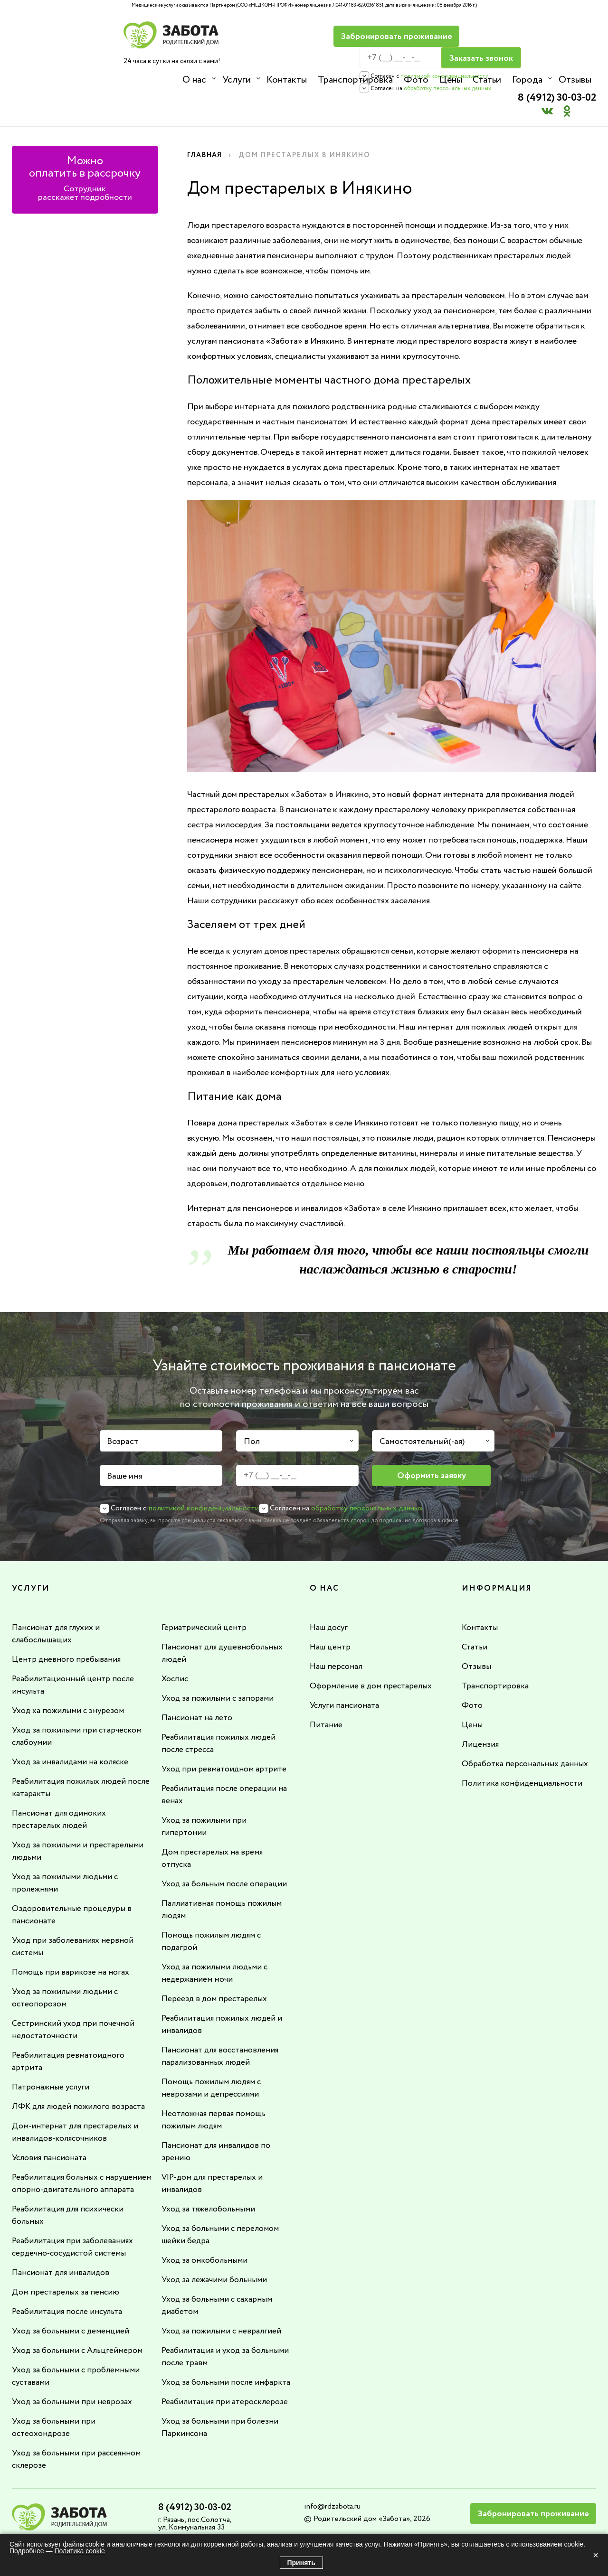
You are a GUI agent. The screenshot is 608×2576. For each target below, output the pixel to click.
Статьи (485, 80)
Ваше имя (124, 1442)
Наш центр (331, 1613)
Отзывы (572, 80)
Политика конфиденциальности (524, 1749)
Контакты (286, 80)
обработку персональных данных (418, 67)
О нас (194, 80)
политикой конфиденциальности (415, 55)
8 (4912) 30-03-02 (551, 31)
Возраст (122, 1407)
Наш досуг (330, 1593)
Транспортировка (354, 80)
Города (525, 80)
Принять (301, 2563)
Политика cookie (79, 2551)
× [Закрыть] (595, 2555)
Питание (326, 1691)
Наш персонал (337, 1632)
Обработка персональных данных (527, 1730)
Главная (206, 121)
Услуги (236, 80)
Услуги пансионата (346, 1671)
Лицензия (480, 1710)
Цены (448, 80)
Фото (414, 80)
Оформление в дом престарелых (372, 1652)
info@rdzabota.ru (332, 2484)
